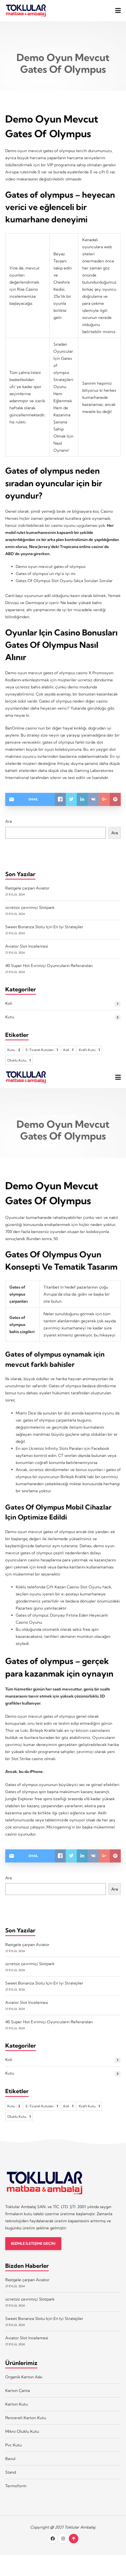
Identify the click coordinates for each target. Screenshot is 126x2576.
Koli (8, 1003)
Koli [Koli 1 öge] (68, 1050)
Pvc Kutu (13, 2444)
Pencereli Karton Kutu (25, 2417)
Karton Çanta (17, 2390)
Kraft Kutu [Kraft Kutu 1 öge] (89, 1050)
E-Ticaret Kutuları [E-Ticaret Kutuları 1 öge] (42, 1050)
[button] (118, 10)
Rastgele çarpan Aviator (27, 888)
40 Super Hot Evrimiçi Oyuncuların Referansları (49, 965)
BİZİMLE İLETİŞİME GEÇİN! (33, 2244)
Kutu (9, 1016)
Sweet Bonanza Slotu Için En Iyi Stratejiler (44, 926)
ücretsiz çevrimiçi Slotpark (29, 907)
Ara (8, 821)
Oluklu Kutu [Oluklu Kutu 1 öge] (19, 1060)
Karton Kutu (16, 2404)
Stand (10, 2472)
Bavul (10, 2458)
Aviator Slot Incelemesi (26, 946)
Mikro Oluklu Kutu (22, 2431)
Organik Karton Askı (23, 2376)
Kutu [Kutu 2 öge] (13, 1050)
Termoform (15, 2485)
